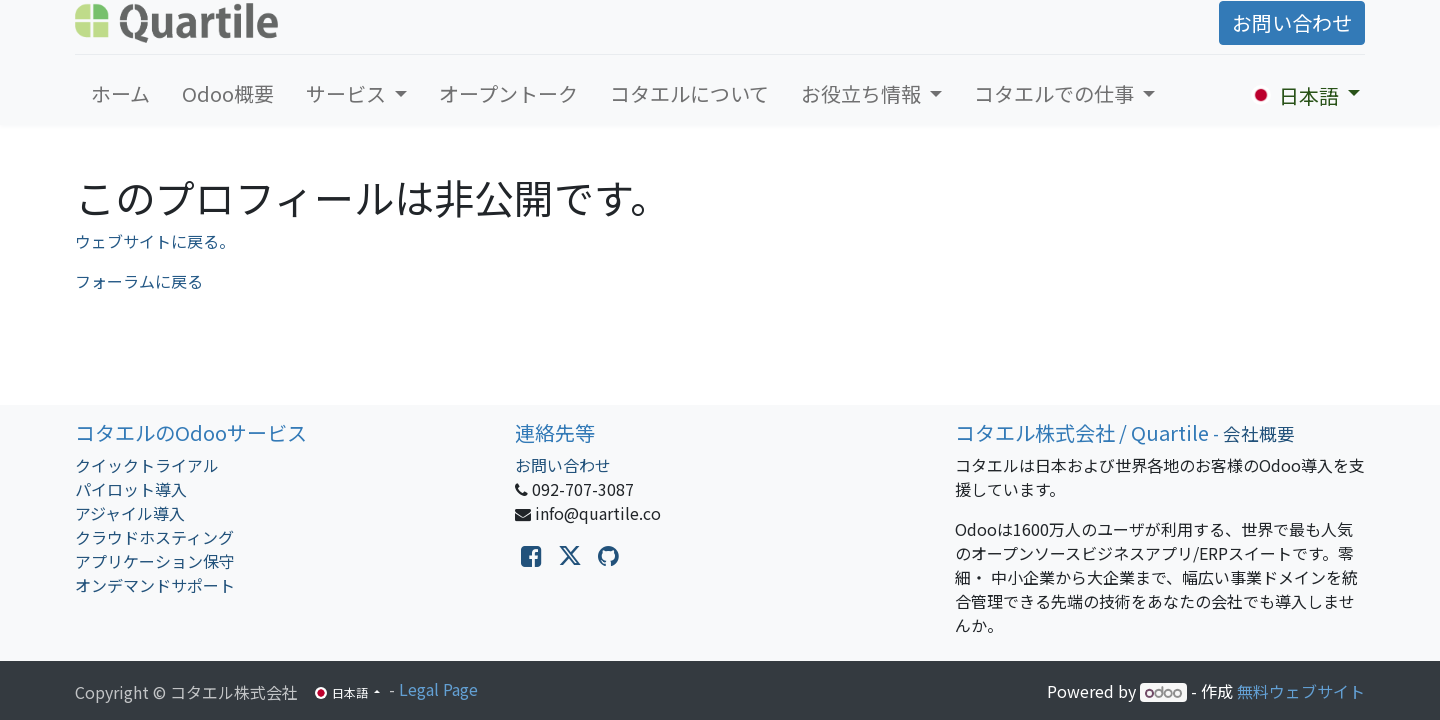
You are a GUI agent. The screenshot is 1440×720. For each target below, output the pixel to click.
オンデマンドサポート (155, 585)
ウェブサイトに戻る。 (155, 241)
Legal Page (438, 689)
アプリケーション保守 (155, 561)
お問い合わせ (1292, 22)
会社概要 (1259, 433)
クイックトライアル (147, 465)
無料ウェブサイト (1301, 691)
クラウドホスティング (154, 537)
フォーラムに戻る (139, 281)
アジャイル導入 (130, 513)
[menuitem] (120, 94)
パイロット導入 (131, 489)
